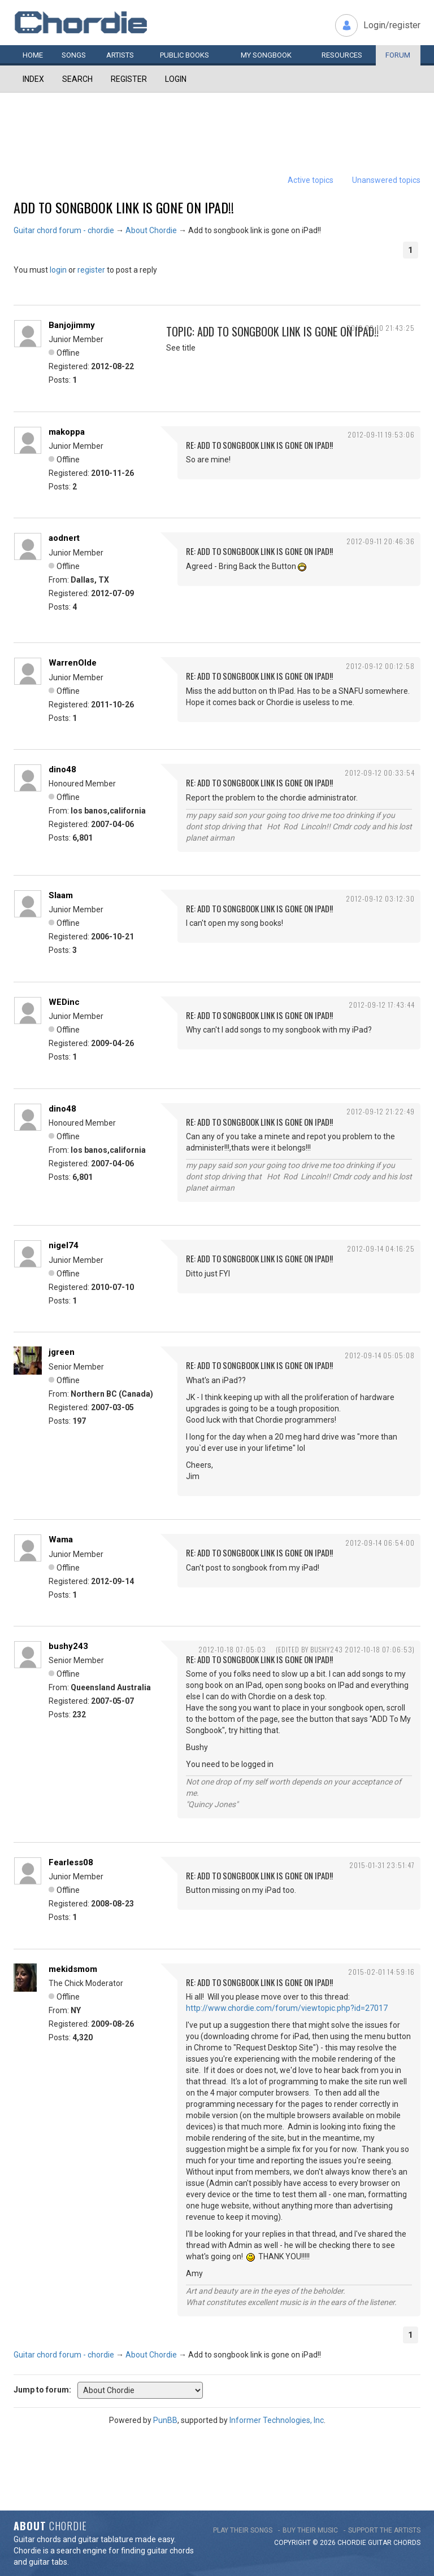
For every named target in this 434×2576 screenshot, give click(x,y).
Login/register (391, 25)
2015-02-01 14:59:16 (381, 1971)
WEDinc (64, 1002)
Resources (342, 55)
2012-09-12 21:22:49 (380, 1111)
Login (175, 79)
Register (129, 79)
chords (406, 2543)
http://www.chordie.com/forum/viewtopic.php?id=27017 (287, 2008)
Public (184, 55)
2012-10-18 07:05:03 (232, 1649)
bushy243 (68, 1646)
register (91, 269)
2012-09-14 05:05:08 (380, 1355)
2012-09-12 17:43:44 (382, 1004)
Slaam (61, 895)
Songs (74, 55)
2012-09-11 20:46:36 (380, 541)
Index (33, 79)
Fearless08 (71, 1862)
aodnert (64, 538)
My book (266, 55)
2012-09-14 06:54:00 (380, 1542)
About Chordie (151, 230)
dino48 (62, 769)
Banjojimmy (72, 325)
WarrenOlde (73, 663)
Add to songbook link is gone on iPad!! (124, 207)
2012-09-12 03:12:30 (380, 898)
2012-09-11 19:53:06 (381, 434)
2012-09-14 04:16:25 (381, 1248)
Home (33, 55)
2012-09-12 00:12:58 (380, 666)
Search (77, 79)
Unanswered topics (386, 180)
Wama (61, 1539)
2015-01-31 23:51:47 (382, 1865)
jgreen (62, 1352)
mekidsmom (73, 1969)
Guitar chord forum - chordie (64, 230)
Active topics (310, 180)
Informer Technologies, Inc (276, 2420)
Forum (397, 55)
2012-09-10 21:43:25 (380, 328)
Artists (120, 55)
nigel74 (64, 1245)
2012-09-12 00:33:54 (380, 772)
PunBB (165, 2420)
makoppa (67, 432)
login (58, 269)
